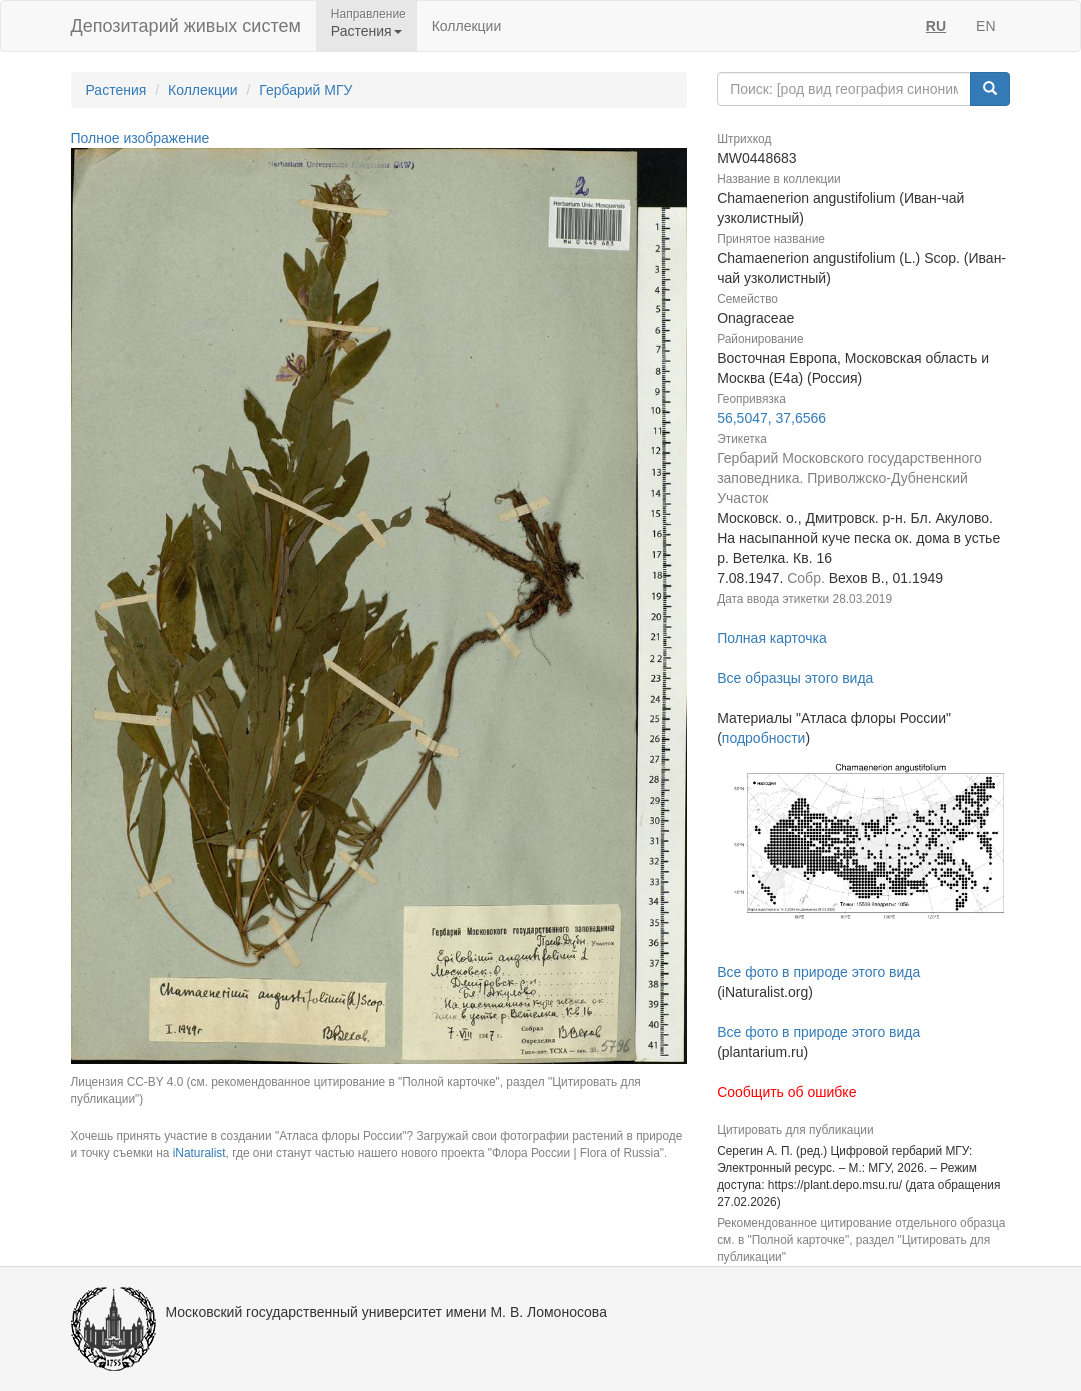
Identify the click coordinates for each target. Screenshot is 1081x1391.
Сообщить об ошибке (786, 1092)
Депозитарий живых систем (186, 26)
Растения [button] (366, 31)
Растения (116, 90)
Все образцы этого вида (795, 678)
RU (936, 26)
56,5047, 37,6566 (771, 418)
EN (985, 26)
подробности (764, 738)
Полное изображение (140, 138)
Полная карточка (772, 638)
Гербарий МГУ (305, 90)
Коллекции (467, 26)
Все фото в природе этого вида (818, 972)
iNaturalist (199, 1153)
